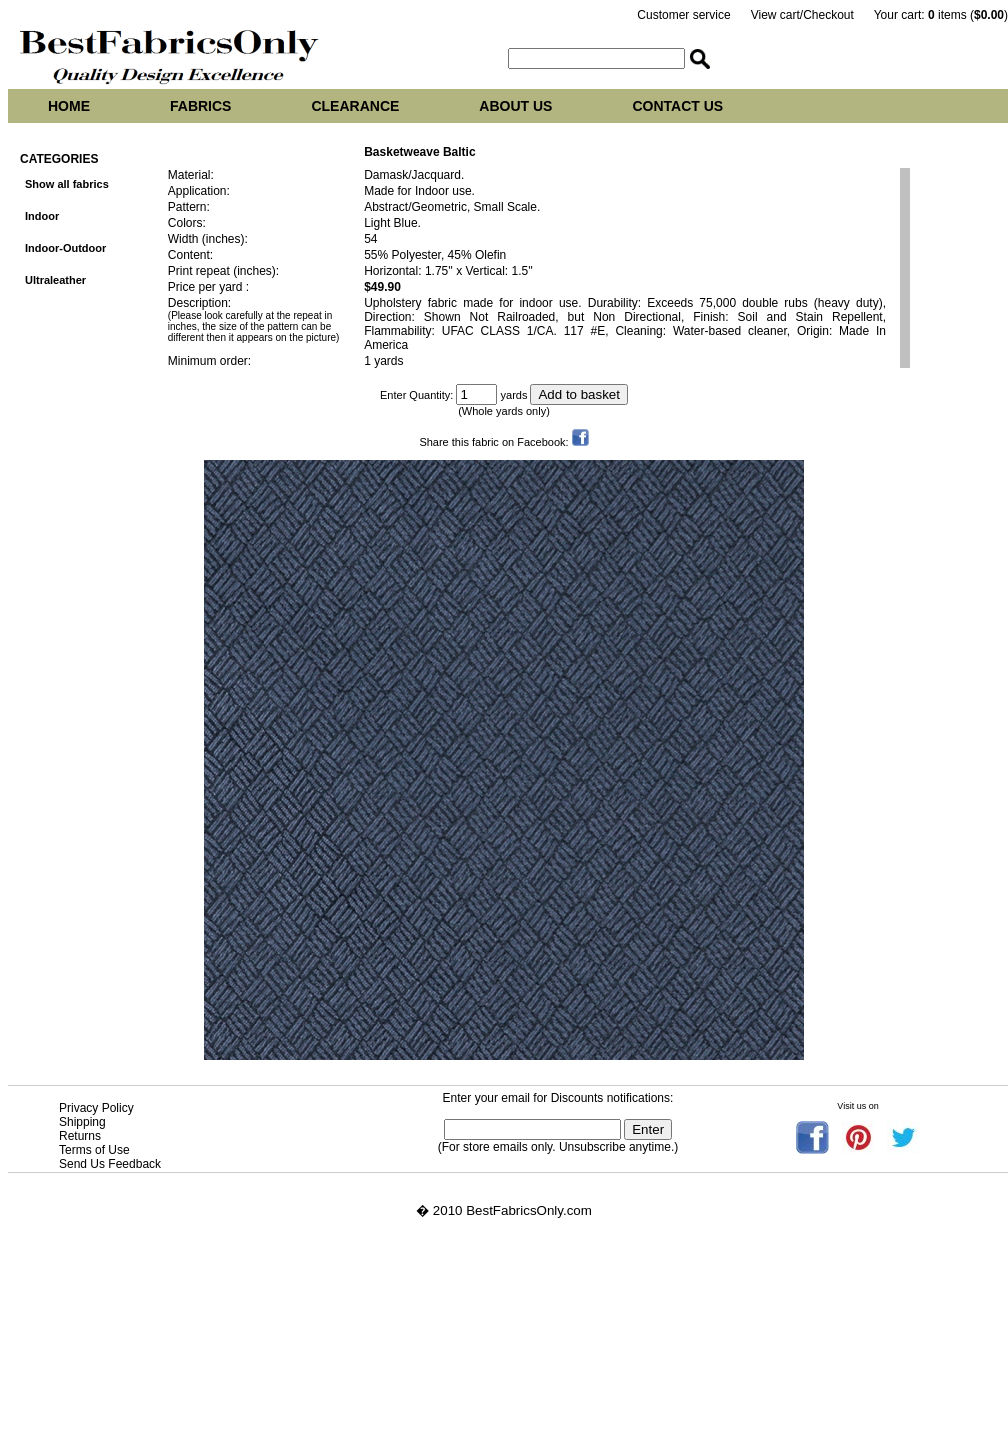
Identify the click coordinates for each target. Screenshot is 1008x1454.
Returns (80, 1136)
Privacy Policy (96, 1108)
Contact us (677, 106)
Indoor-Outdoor (65, 248)
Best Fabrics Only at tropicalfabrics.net (122, 1403)
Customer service (683, 15)
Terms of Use (94, 1150)
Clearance (355, 106)
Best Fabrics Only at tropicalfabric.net (118, 1418)
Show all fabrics (67, 184)
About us (515, 106)
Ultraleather (55, 280)
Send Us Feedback (110, 1164)
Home (69, 106)
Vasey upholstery (58, 1358)
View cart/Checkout (802, 15)
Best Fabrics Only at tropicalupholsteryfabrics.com (156, 1373)
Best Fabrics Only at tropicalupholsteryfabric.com (153, 1388)
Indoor (42, 216)
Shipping (82, 1122)
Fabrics (200, 106)
